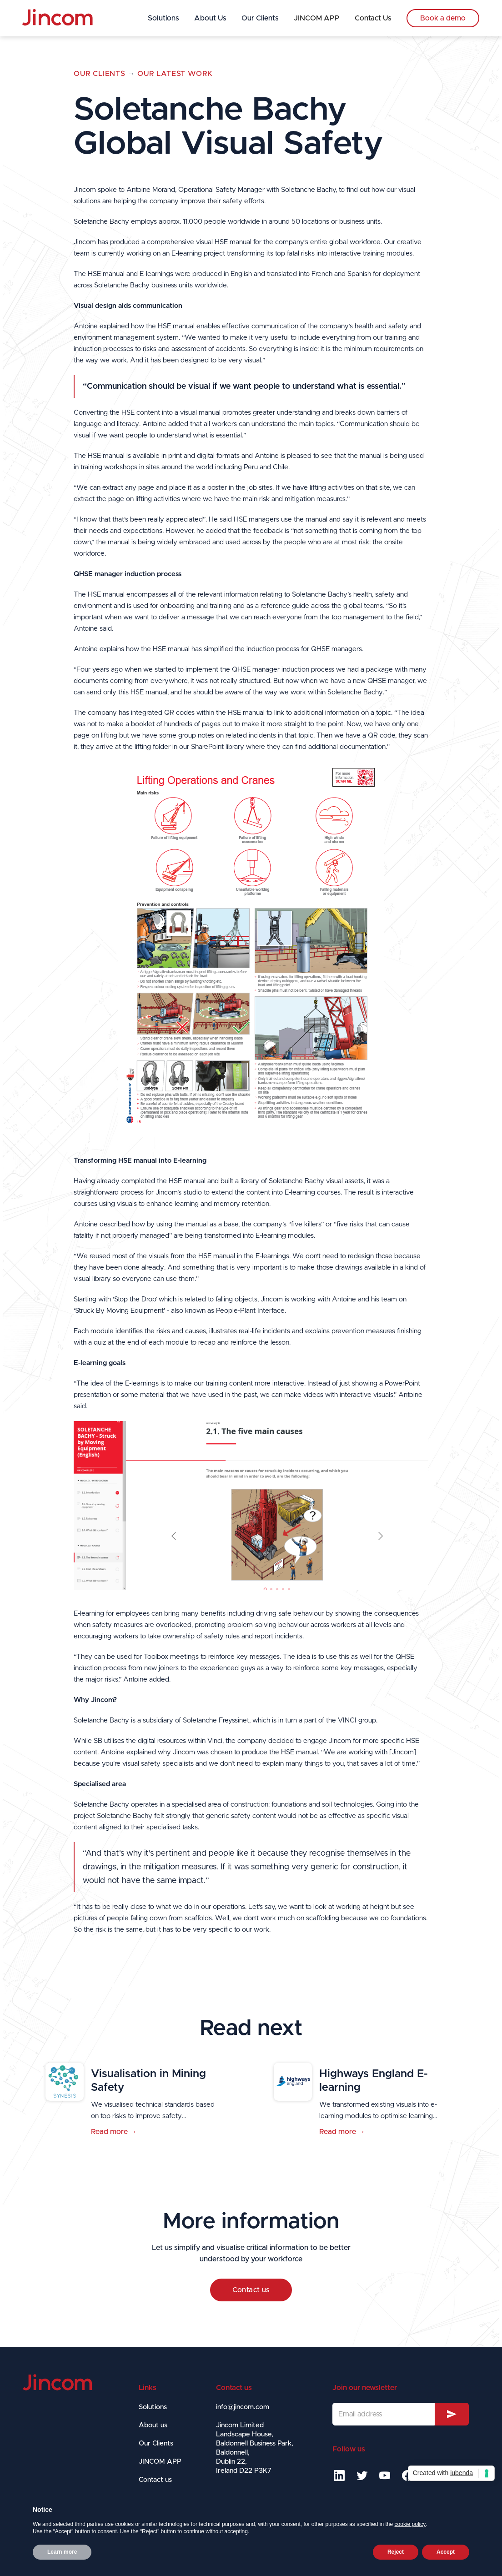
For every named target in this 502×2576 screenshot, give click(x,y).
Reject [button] (395, 2552)
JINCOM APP (317, 18)
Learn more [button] (62, 2552)
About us (153, 2425)
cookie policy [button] (410, 2524)
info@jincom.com (242, 2407)
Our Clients (260, 18)
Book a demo (443, 18)
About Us (210, 18)
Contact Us (373, 18)
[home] (57, 17)
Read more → (114, 2131)
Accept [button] (446, 2552)
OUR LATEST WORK (175, 73)
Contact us (251, 2290)
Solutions (163, 18)
